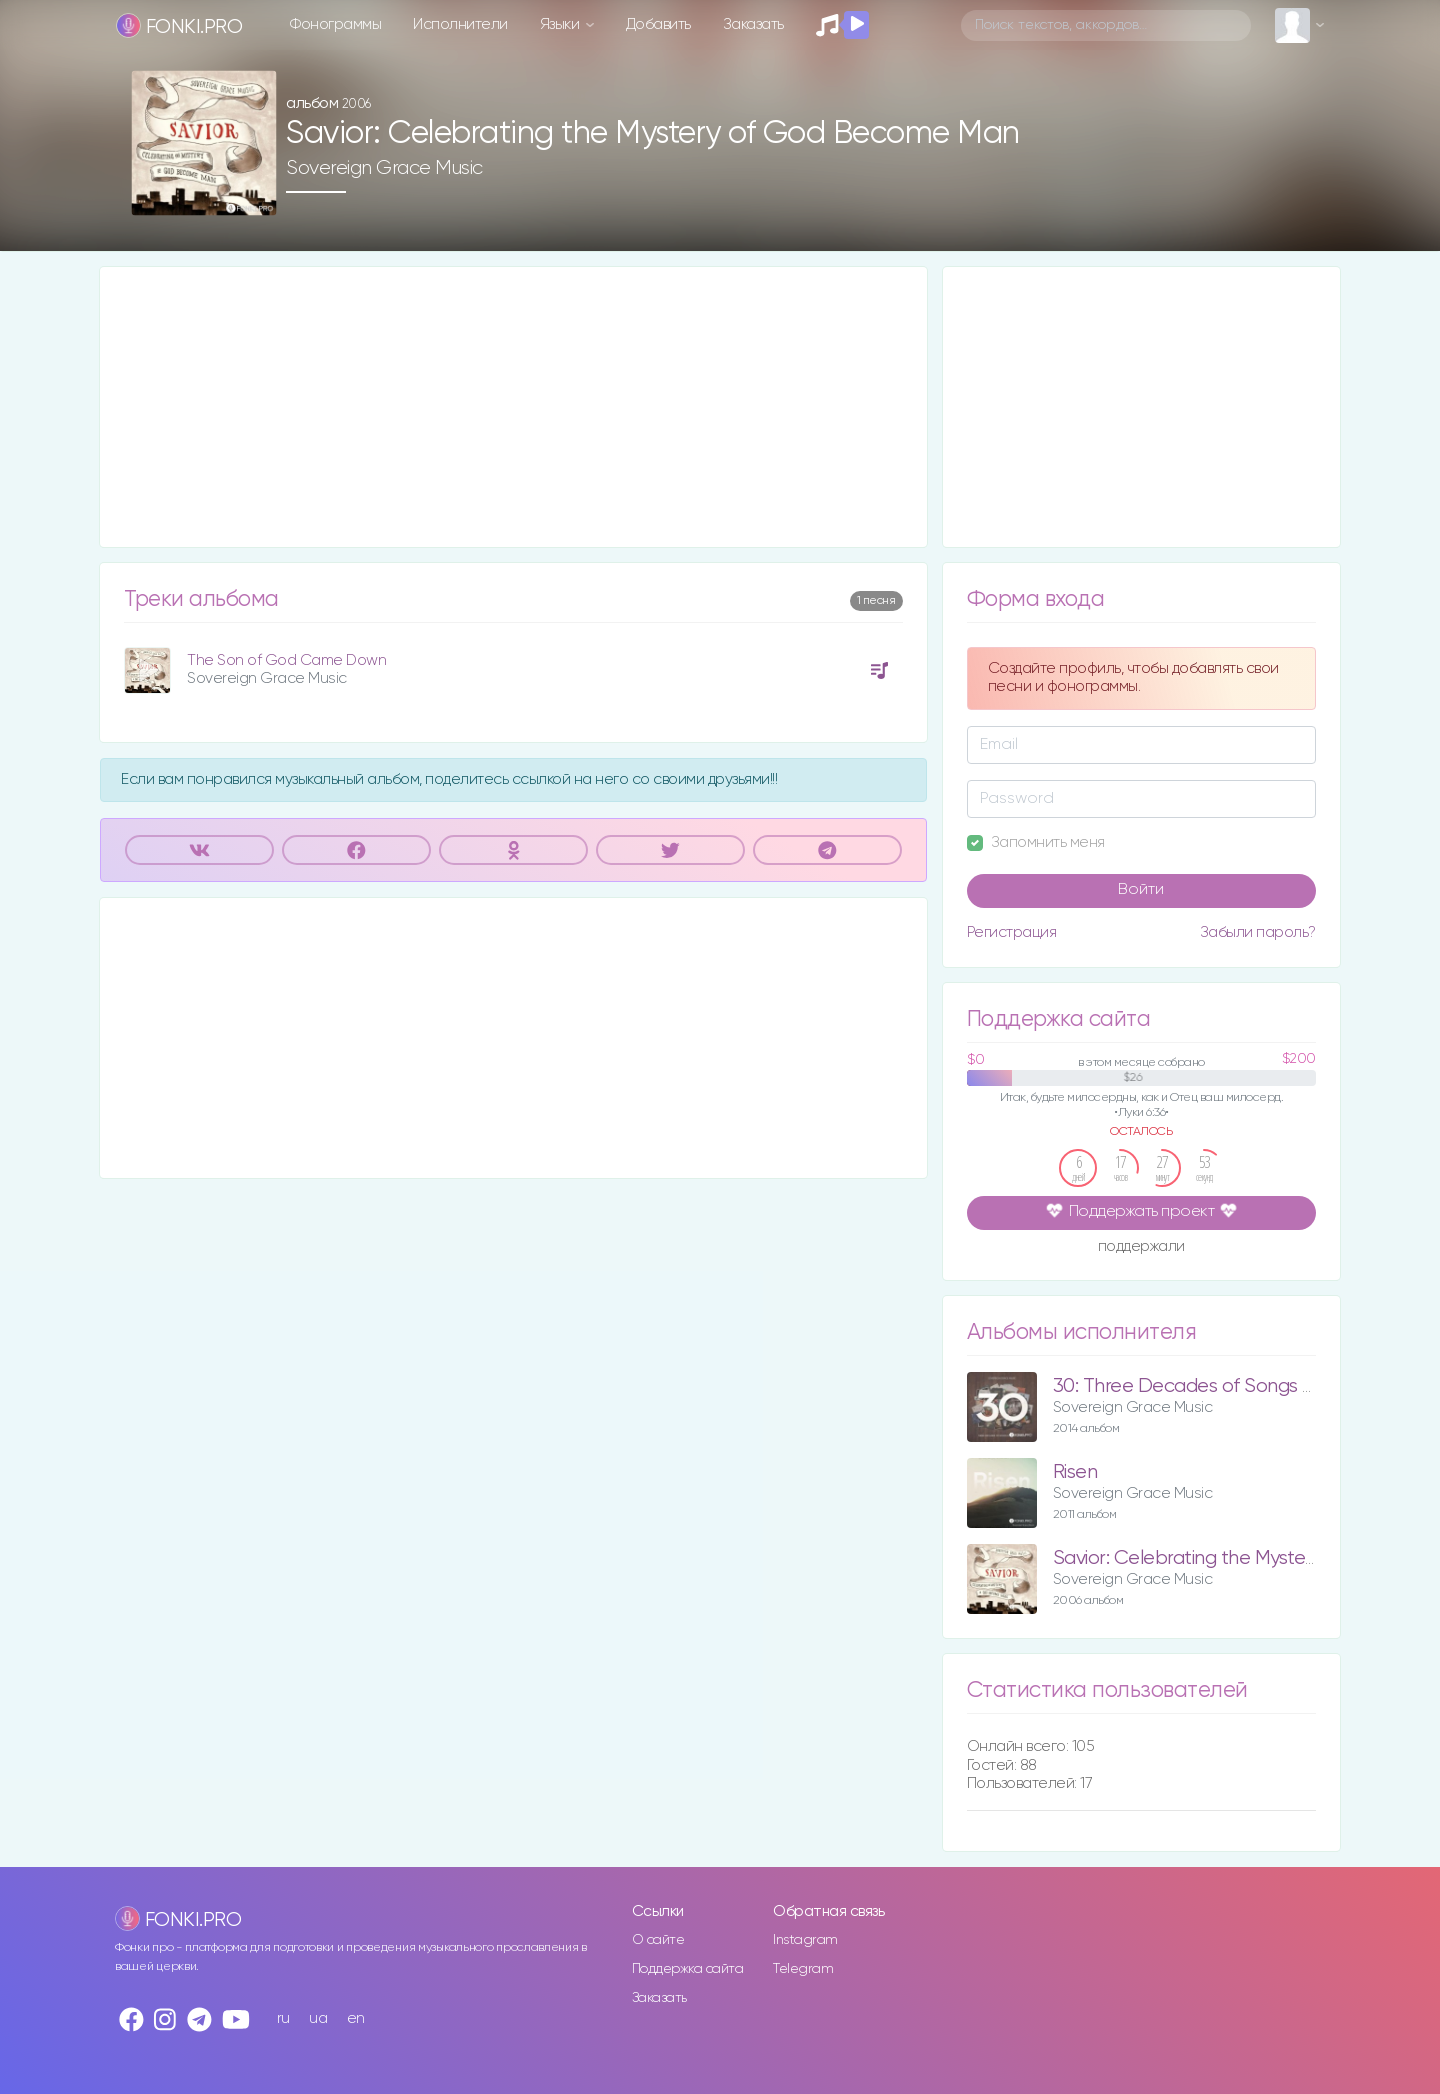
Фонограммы (335, 24)
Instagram (805, 1940)
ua (318, 2018)
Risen (1075, 1472)
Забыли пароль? (1258, 932)
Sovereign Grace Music (384, 168)
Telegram (803, 1969)
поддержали (1141, 1248)
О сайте (658, 1940)
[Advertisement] (513, 407)
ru (283, 2018)
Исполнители (460, 24)
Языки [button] (561, 24)
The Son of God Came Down (286, 660)
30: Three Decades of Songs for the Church (1239, 1386)
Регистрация (1012, 932)
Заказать (753, 24)
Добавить (658, 24)
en (356, 2018)
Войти (1141, 890)
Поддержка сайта (688, 1969)
